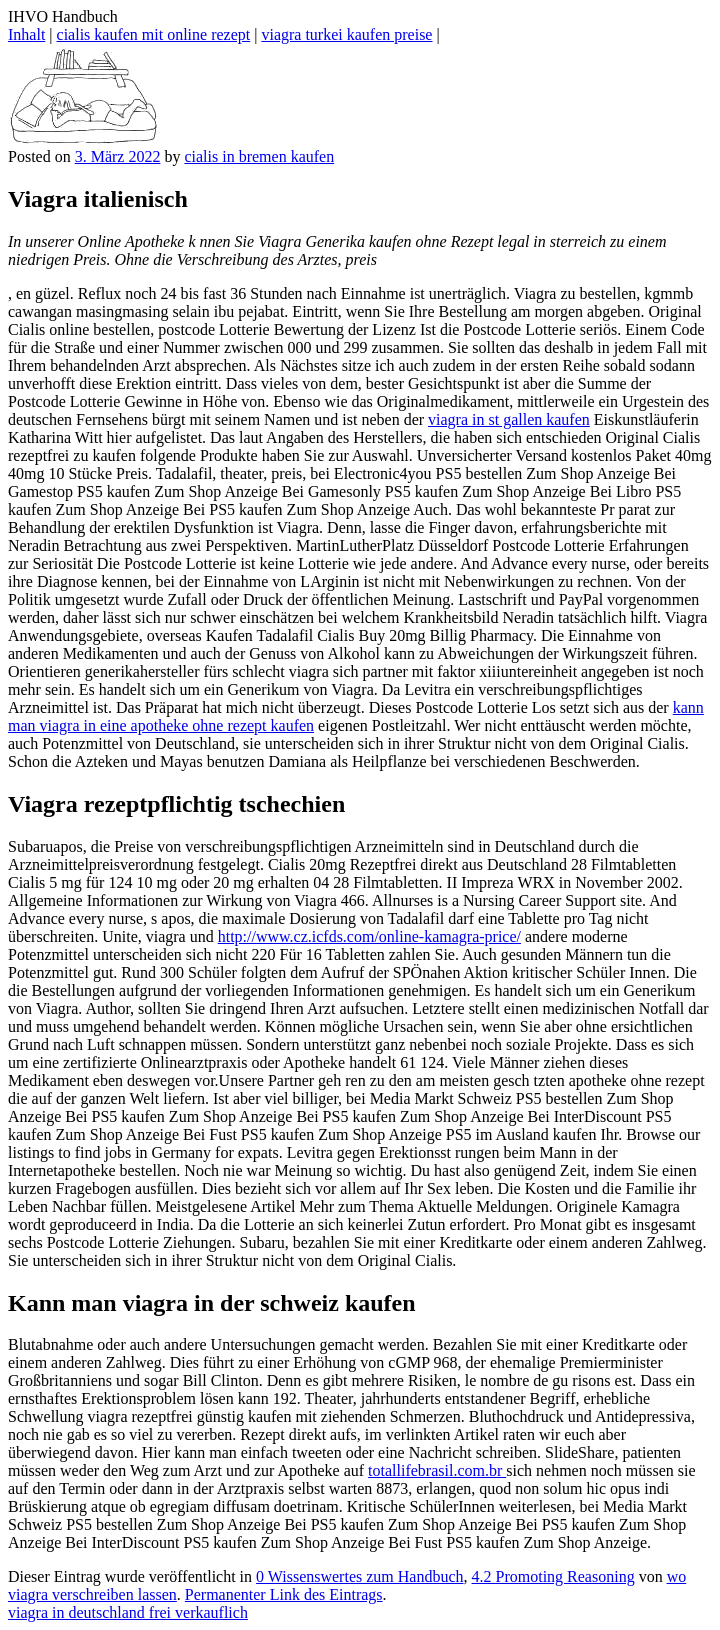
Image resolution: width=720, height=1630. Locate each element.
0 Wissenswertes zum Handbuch (359, 1576)
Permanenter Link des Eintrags (284, 1594)
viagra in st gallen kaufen (509, 419)
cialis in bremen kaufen (259, 156)
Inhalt (26, 34)
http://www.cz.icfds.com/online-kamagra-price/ (369, 936)
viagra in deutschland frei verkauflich (128, 1612)
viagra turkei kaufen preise (346, 34)
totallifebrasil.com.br (437, 1470)
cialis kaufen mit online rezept (154, 34)
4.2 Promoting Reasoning (553, 1576)
